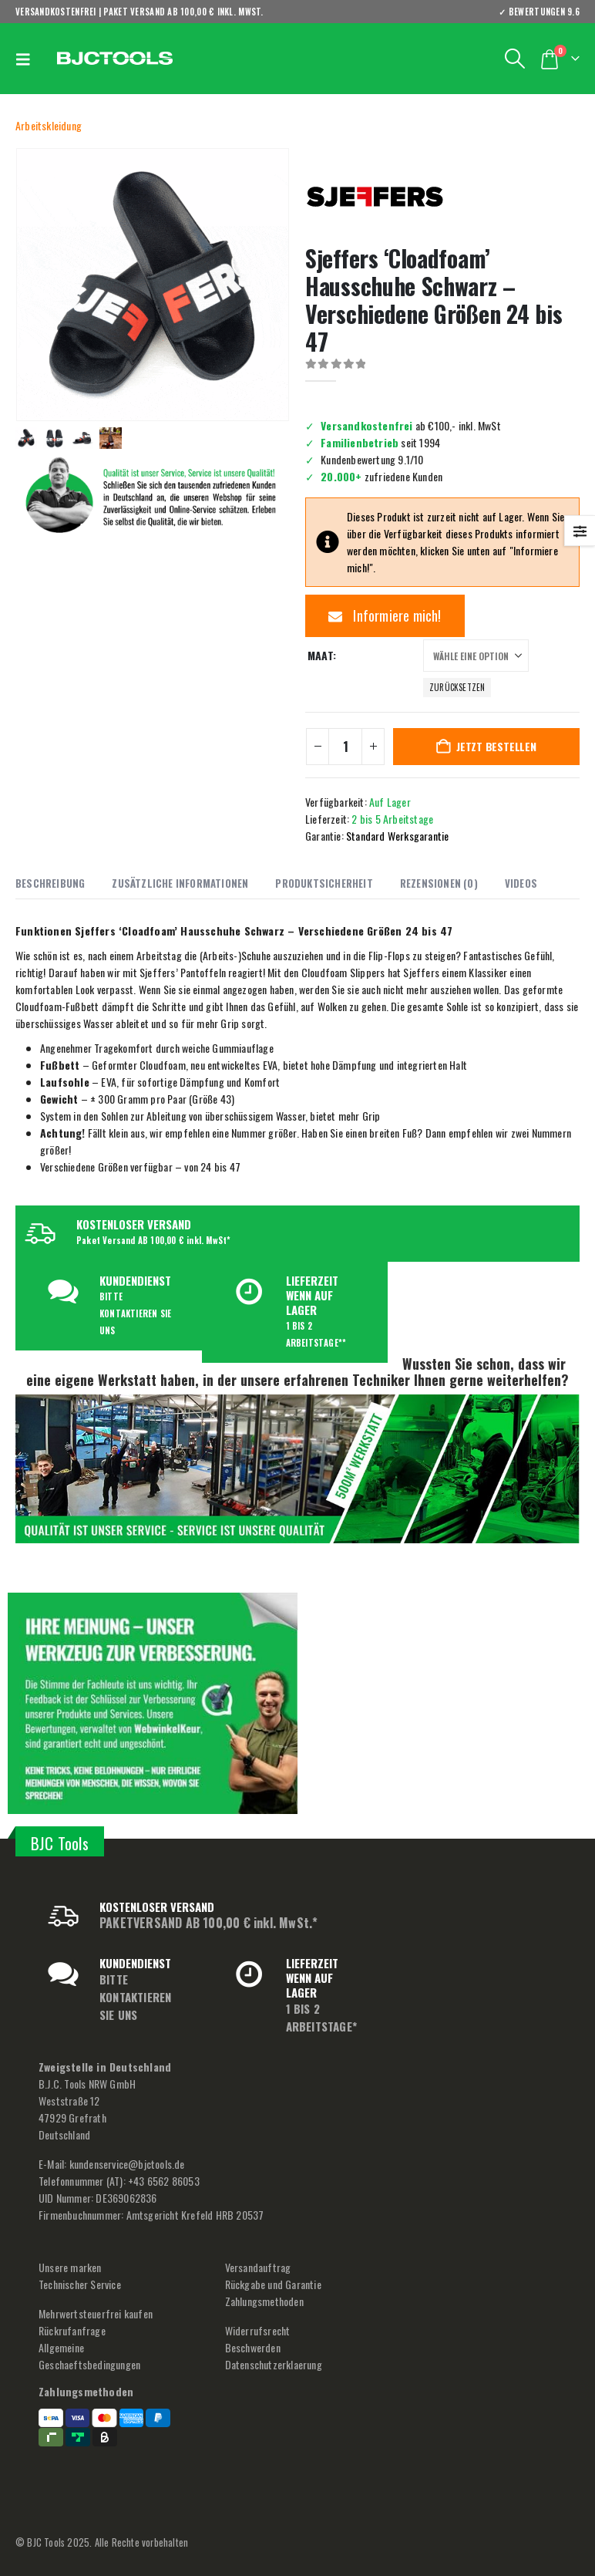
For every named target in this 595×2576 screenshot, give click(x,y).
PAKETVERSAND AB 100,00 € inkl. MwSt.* (208, 1922)
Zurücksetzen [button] (457, 687)
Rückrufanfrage (72, 2330)
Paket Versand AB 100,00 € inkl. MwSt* (153, 1240)
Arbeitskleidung (48, 125)
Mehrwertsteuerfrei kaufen (96, 2313)
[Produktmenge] (345, 746)
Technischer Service (80, 2284)
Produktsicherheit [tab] (323, 883)
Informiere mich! (385, 615)
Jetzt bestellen (496, 746)
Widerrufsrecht (258, 2330)
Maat (320, 655)
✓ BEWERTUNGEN (539, 11)
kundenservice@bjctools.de (127, 2164)
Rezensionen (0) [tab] (439, 883)
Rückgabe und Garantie (273, 2284)
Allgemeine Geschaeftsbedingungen (89, 2355)
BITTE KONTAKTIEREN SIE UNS (135, 1313)
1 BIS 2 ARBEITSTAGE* (321, 2017)
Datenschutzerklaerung (273, 2364)
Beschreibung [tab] (50, 883)
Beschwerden (253, 2347)
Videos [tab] (521, 883)
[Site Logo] (115, 59)
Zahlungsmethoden (264, 2301)
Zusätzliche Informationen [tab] (180, 883)
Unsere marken (70, 2267)
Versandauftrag (258, 2267)
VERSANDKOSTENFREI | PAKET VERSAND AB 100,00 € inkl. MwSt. (139, 11)
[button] (27, 58)
